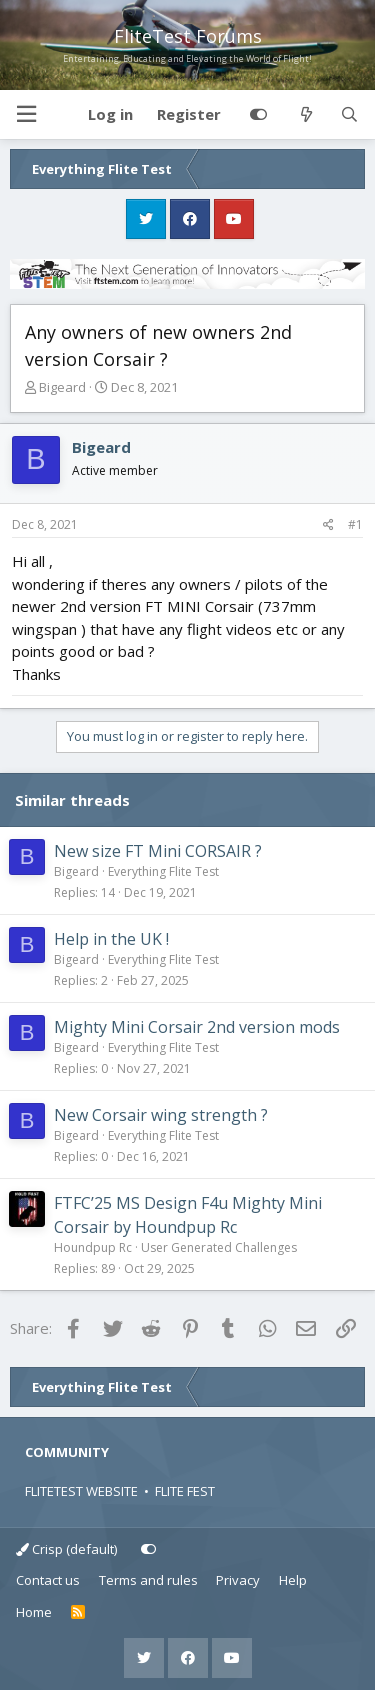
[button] (26, 114)
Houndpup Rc (93, 1247)
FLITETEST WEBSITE (81, 1491)
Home (34, 1612)
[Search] (349, 115)
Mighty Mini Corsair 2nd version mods (197, 1027)
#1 (355, 524)
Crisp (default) (66, 1549)
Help (293, 1580)
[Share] (328, 525)
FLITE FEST (185, 1491)
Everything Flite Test (163, 871)
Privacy (238, 1580)
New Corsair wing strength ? (161, 1115)
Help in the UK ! (111, 939)
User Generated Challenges (219, 1247)
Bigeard (62, 387)
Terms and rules (148, 1580)
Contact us (48, 1580)
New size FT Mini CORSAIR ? (158, 851)
